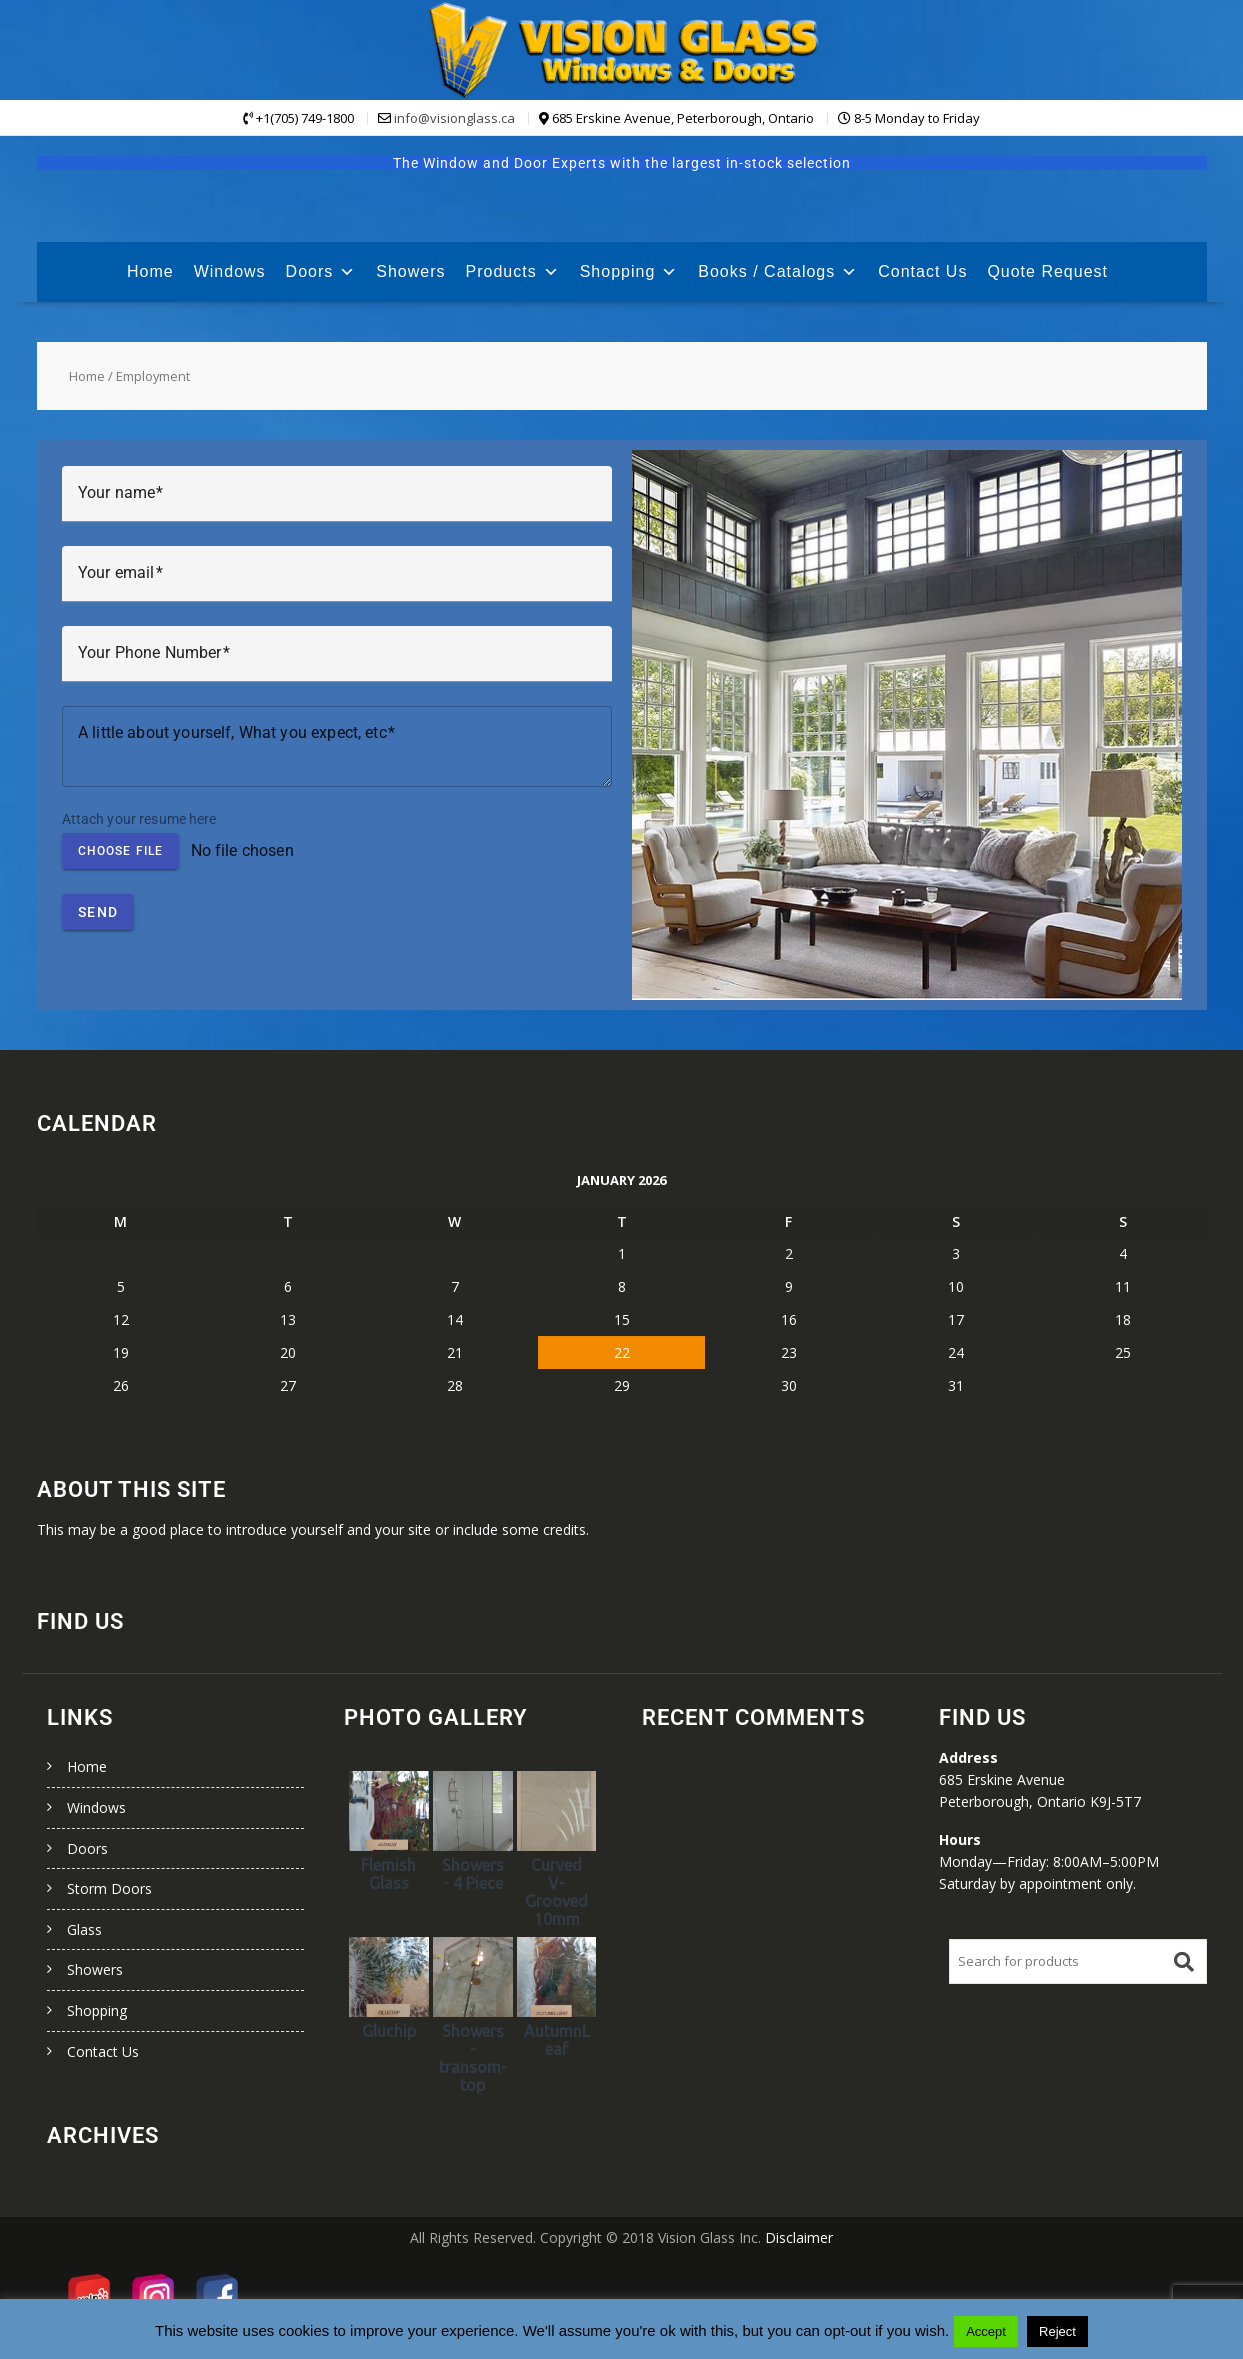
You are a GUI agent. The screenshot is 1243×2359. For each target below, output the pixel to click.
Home (150, 271)
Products (513, 271)
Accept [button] (986, 2331)
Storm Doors (109, 1888)
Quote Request (1047, 271)
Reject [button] (1057, 2331)
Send (98, 912)
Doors (321, 271)
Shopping (629, 271)
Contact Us (922, 271)
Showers (410, 271)
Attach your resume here (139, 819)
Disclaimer (799, 2237)
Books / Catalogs (778, 271)
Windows (230, 271)
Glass (84, 1929)
